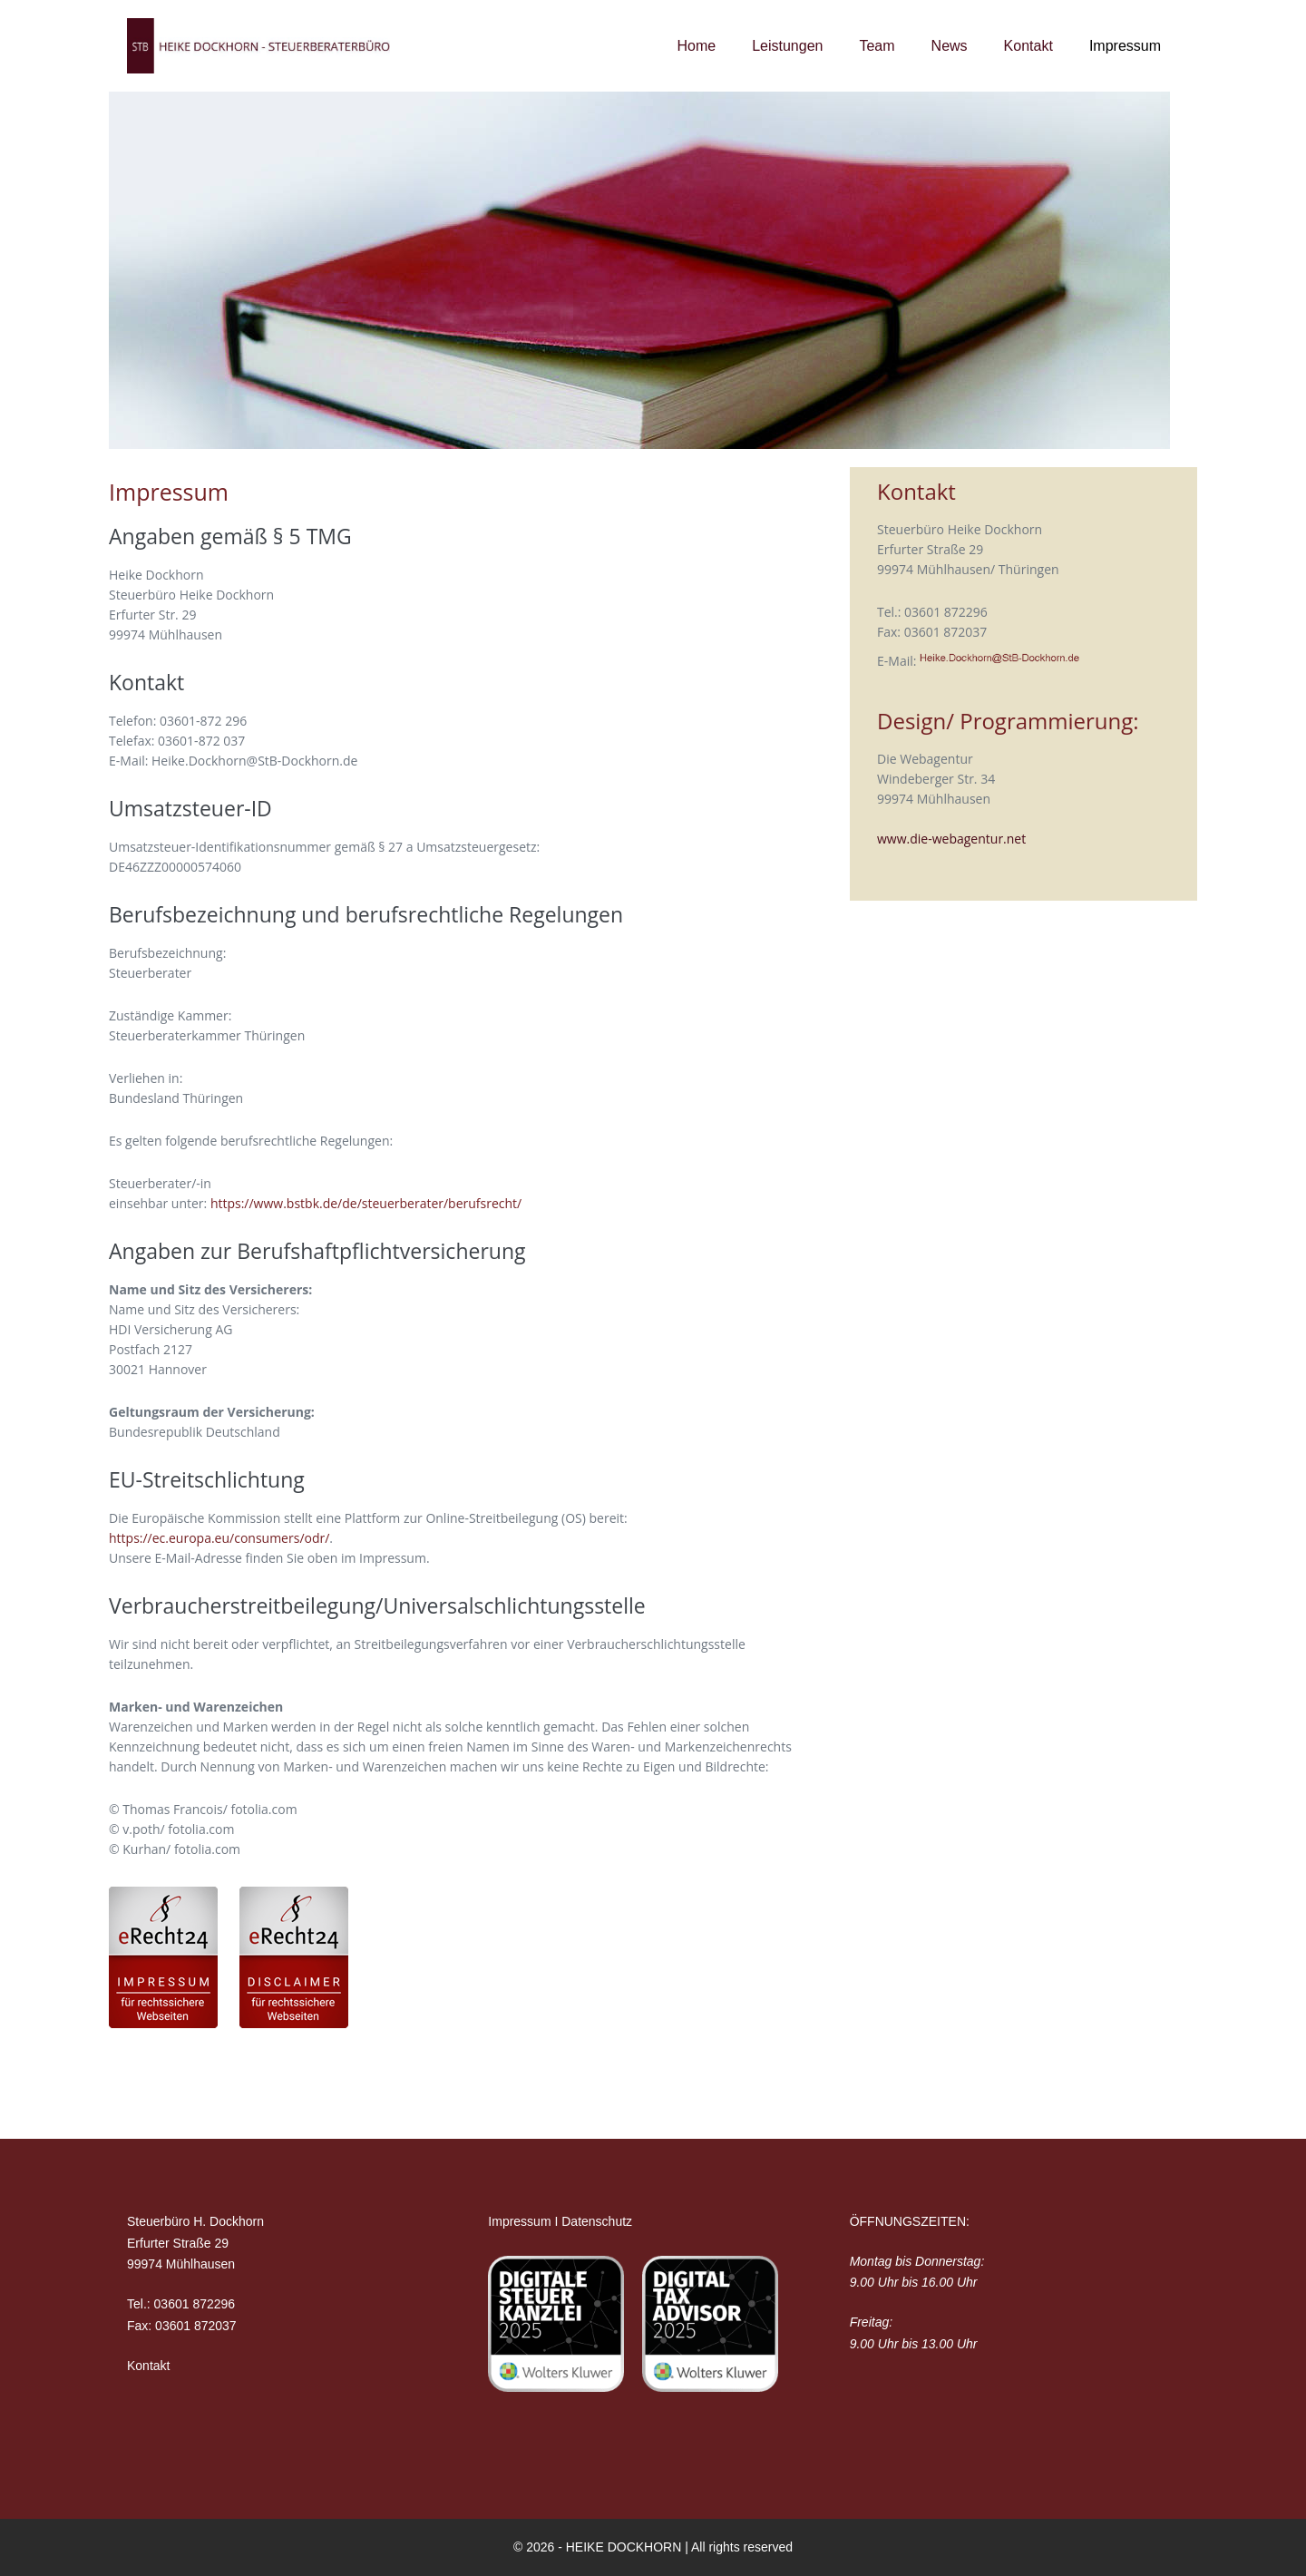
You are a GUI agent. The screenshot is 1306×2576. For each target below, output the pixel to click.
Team (876, 46)
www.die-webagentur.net (951, 838)
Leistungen (787, 46)
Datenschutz (596, 2221)
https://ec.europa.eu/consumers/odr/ (219, 1538)
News (949, 46)
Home (696, 46)
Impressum (1125, 46)
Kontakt (1028, 46)
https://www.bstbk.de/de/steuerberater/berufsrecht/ (365, 1203)
